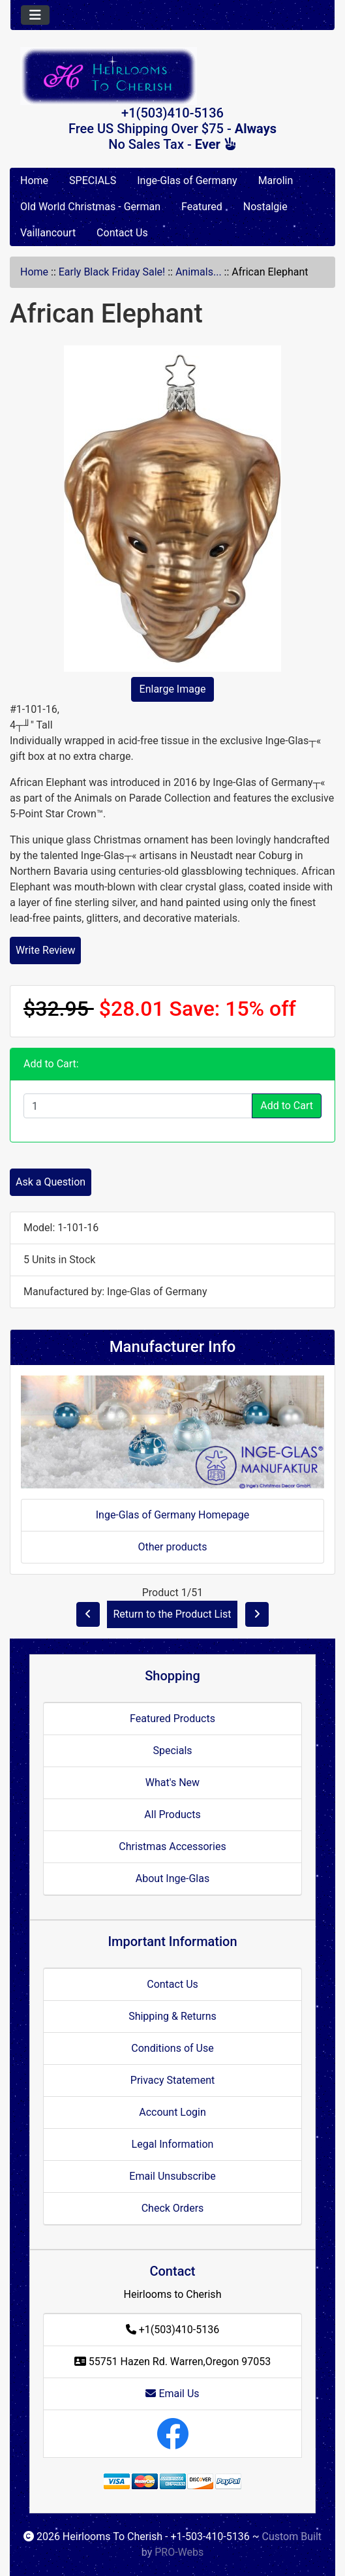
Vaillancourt (48, 233)
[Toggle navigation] (35, 15)
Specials (172, 1750)
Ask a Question (50, 1182)
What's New (172, 1782)
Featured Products (172, 1718)
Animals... (198, 272)
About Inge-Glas (172, 1878)
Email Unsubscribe (172, 2176)
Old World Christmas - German (90, 206)
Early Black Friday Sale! (112, 272)
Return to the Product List (172, 1614)
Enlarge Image (173, 689)
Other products (172, 1547)
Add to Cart (286, 1105)
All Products (172, 1814)
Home (34, 180)
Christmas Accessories (172, 1846)
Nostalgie (265, 206)
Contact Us (122, 233)
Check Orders (173, 2208)
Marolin (275, 180)
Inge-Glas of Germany (187, 180)
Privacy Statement (172, 2080)
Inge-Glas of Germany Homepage (173, 1515)
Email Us (172, 2393)
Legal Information (173, 2144)
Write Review (45, 950)
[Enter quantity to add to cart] (137, 1105)
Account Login (172, 2112)
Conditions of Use (172, 2048)
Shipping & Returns (172, 2016)
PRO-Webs (179, 2552)
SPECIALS (92, 180)
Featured (201, 206)
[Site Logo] (172, 76)
